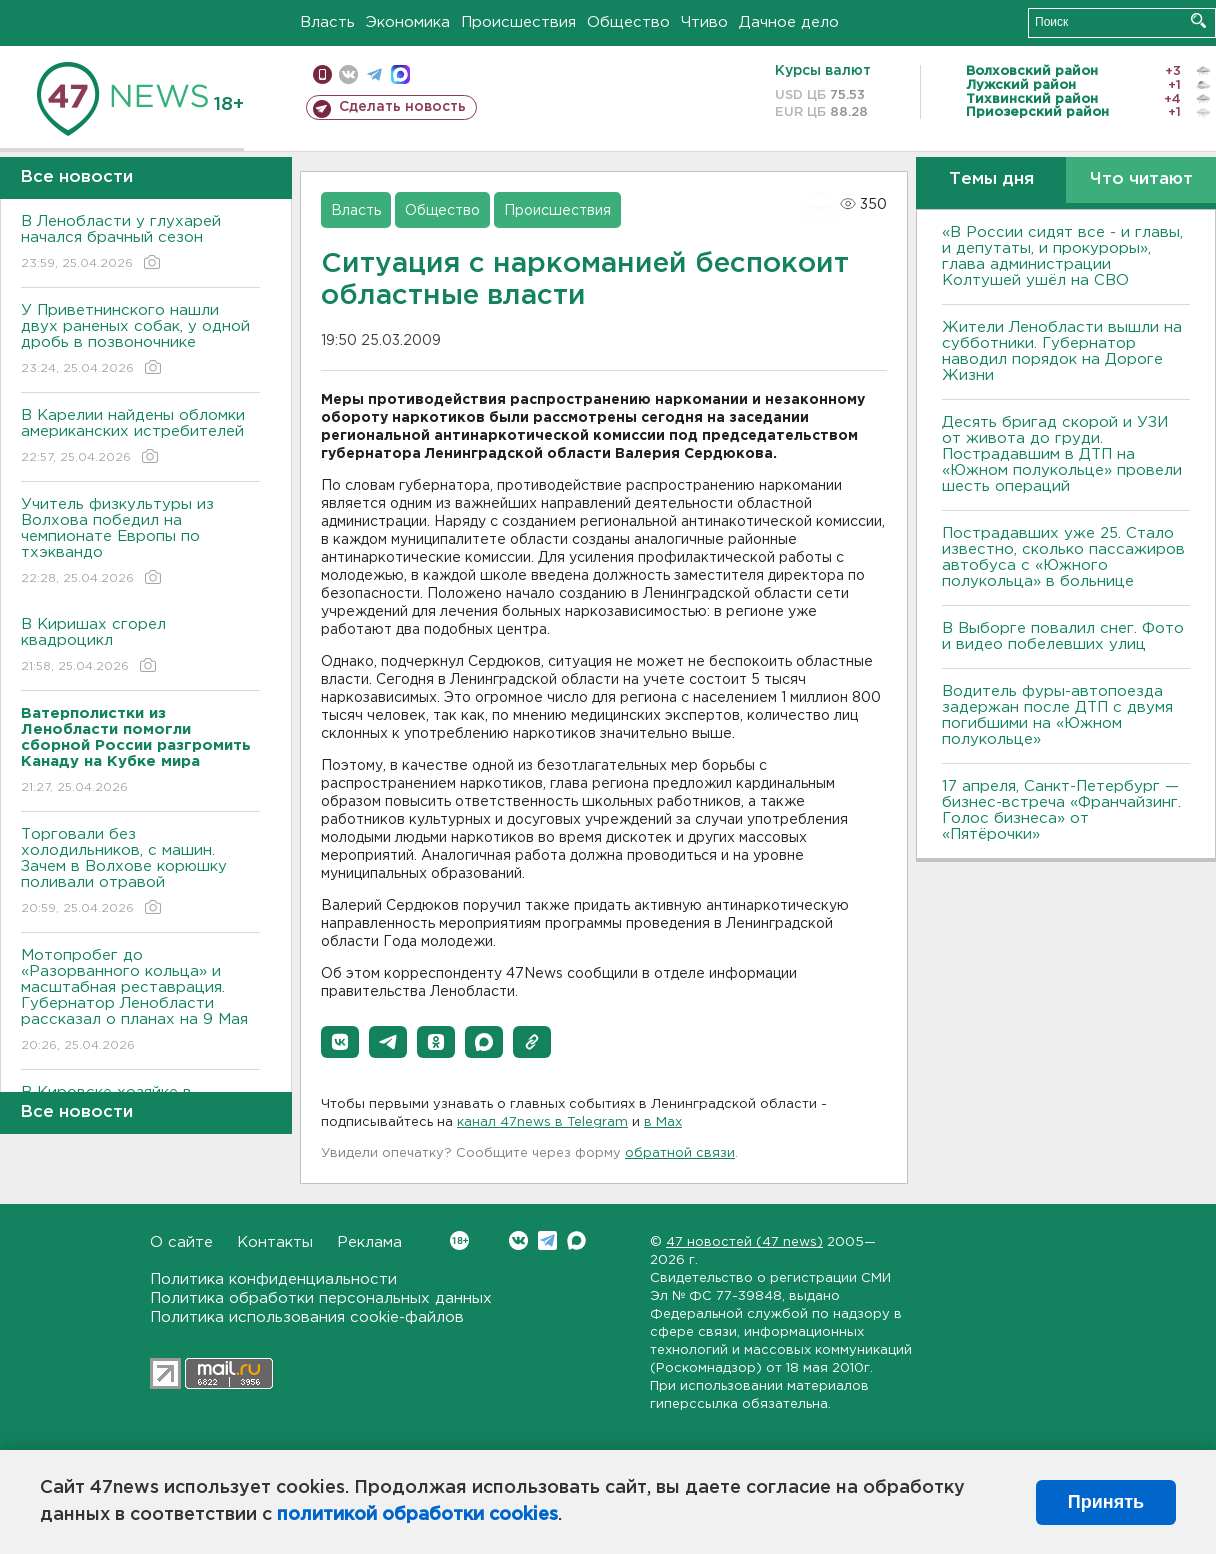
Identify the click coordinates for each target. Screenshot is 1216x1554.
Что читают (1141, 179)
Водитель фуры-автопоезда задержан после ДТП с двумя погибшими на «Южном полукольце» (1057, 715)
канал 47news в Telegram (542, 1122)
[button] (340, 1042)
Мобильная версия (322, 74)
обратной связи (680, 1153)
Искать (1198, 20)
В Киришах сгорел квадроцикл (140, 646)
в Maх (663, 1122)
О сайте (181, 1242)
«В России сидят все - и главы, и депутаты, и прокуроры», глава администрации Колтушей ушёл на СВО (1062, 256)
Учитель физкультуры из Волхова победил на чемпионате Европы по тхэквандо (140, 542)
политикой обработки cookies (417, 1515)
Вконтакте (459, 1240)
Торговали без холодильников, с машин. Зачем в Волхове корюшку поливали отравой (140, 872)
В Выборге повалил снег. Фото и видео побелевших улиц (1063, 636)
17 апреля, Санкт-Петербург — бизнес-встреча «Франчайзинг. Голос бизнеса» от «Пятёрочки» (1061, 810)
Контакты (275, 1242)
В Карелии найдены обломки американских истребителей (140, 437)
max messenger (400, 74)
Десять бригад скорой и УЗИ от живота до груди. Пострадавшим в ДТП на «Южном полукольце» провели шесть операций (1062, 454)
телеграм (374, 74)
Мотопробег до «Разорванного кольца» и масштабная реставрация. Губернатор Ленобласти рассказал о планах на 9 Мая (140, 1001)
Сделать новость (402, 107)
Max (576, 1240)
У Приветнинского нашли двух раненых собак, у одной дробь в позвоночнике (140, 340)
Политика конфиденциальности (273, 1279)
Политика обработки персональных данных (321, 1298)
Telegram (547, 1240)
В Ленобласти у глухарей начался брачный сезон (140, 243)
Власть (327, 22)
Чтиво (704, 22)
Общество (628, 22)
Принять (1106, 1502)
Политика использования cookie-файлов (307, 1317)
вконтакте (348, 74)
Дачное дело (789, 22)
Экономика (408, 22)
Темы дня (991, 179)
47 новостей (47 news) (744, 1242)
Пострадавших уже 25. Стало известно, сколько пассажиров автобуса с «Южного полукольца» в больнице (1063, 557)
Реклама (369, 1242)
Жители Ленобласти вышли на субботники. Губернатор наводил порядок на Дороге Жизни (1062, 351)
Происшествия (518, 22)
